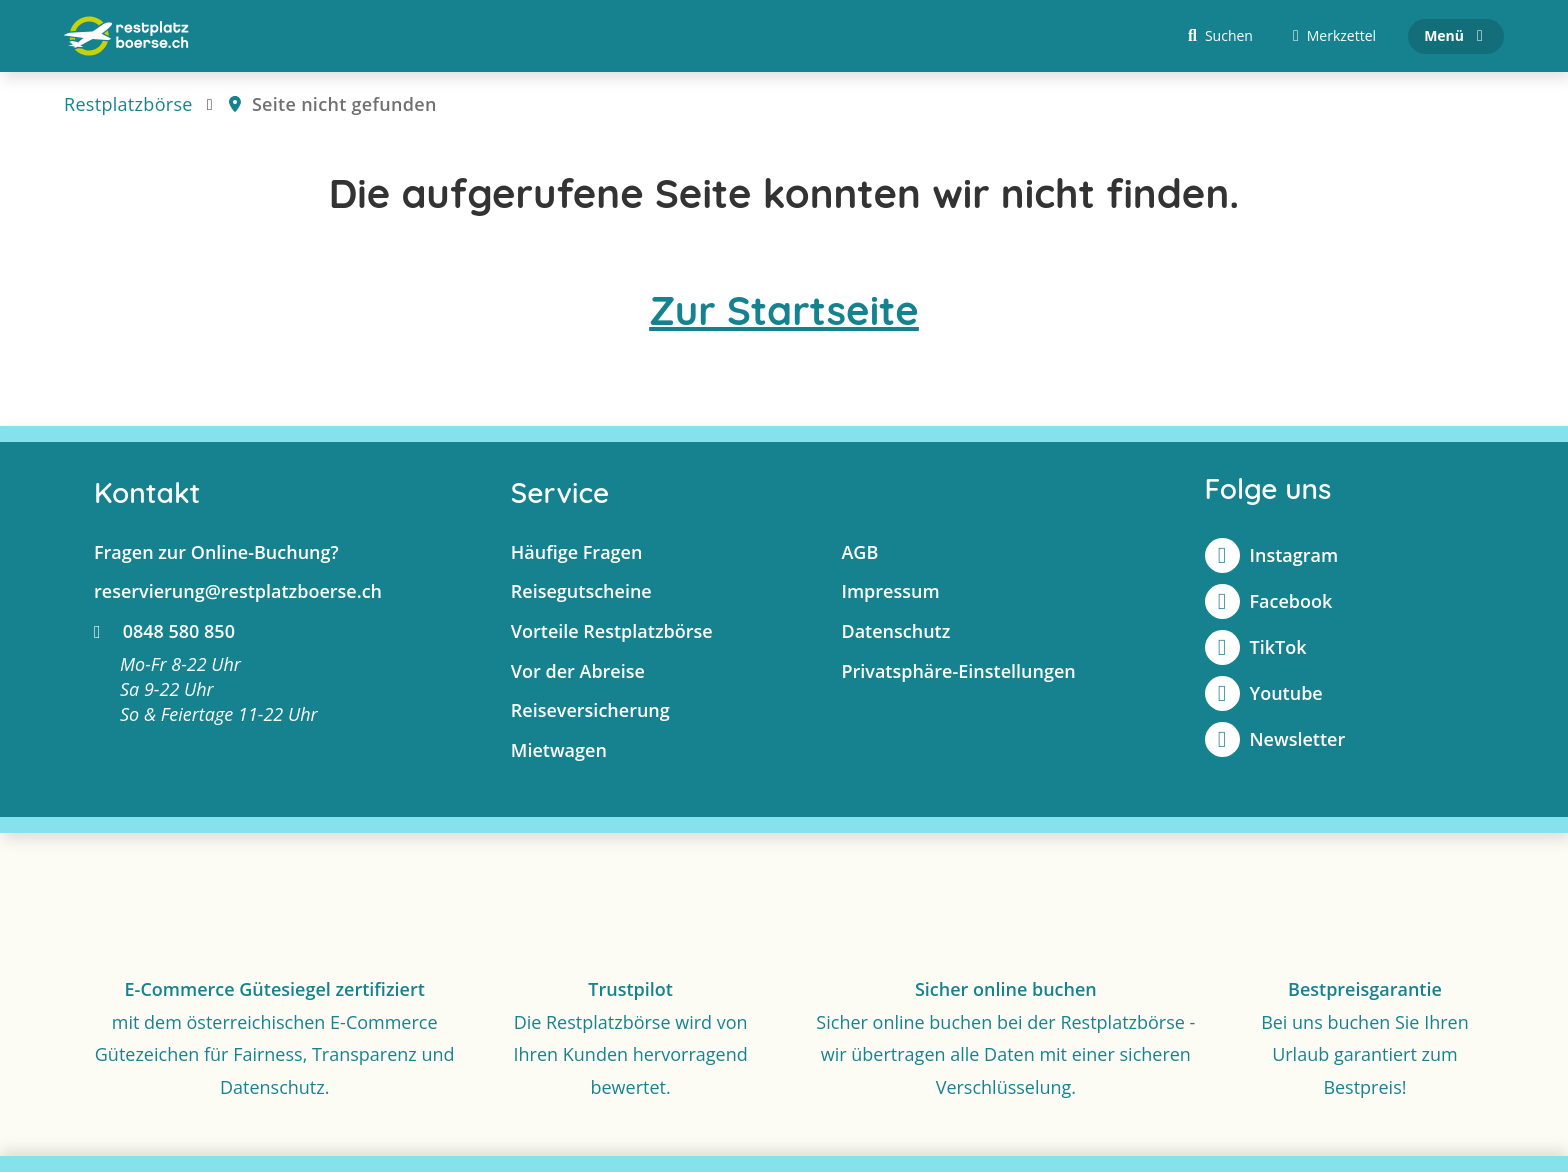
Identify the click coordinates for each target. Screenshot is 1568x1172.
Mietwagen (559, 750)
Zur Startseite (784, 310)
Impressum (890, 591)
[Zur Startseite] (126, 36)
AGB (859, 552)
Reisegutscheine (581, 591)
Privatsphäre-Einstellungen (958, 671)
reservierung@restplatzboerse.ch (238, 591)
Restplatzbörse (128, 104)
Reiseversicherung (590, 710)
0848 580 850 (164, 631)
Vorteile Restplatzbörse (612, 631)
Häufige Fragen (577, 552)
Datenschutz (895, 631)
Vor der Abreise (578, 671)
